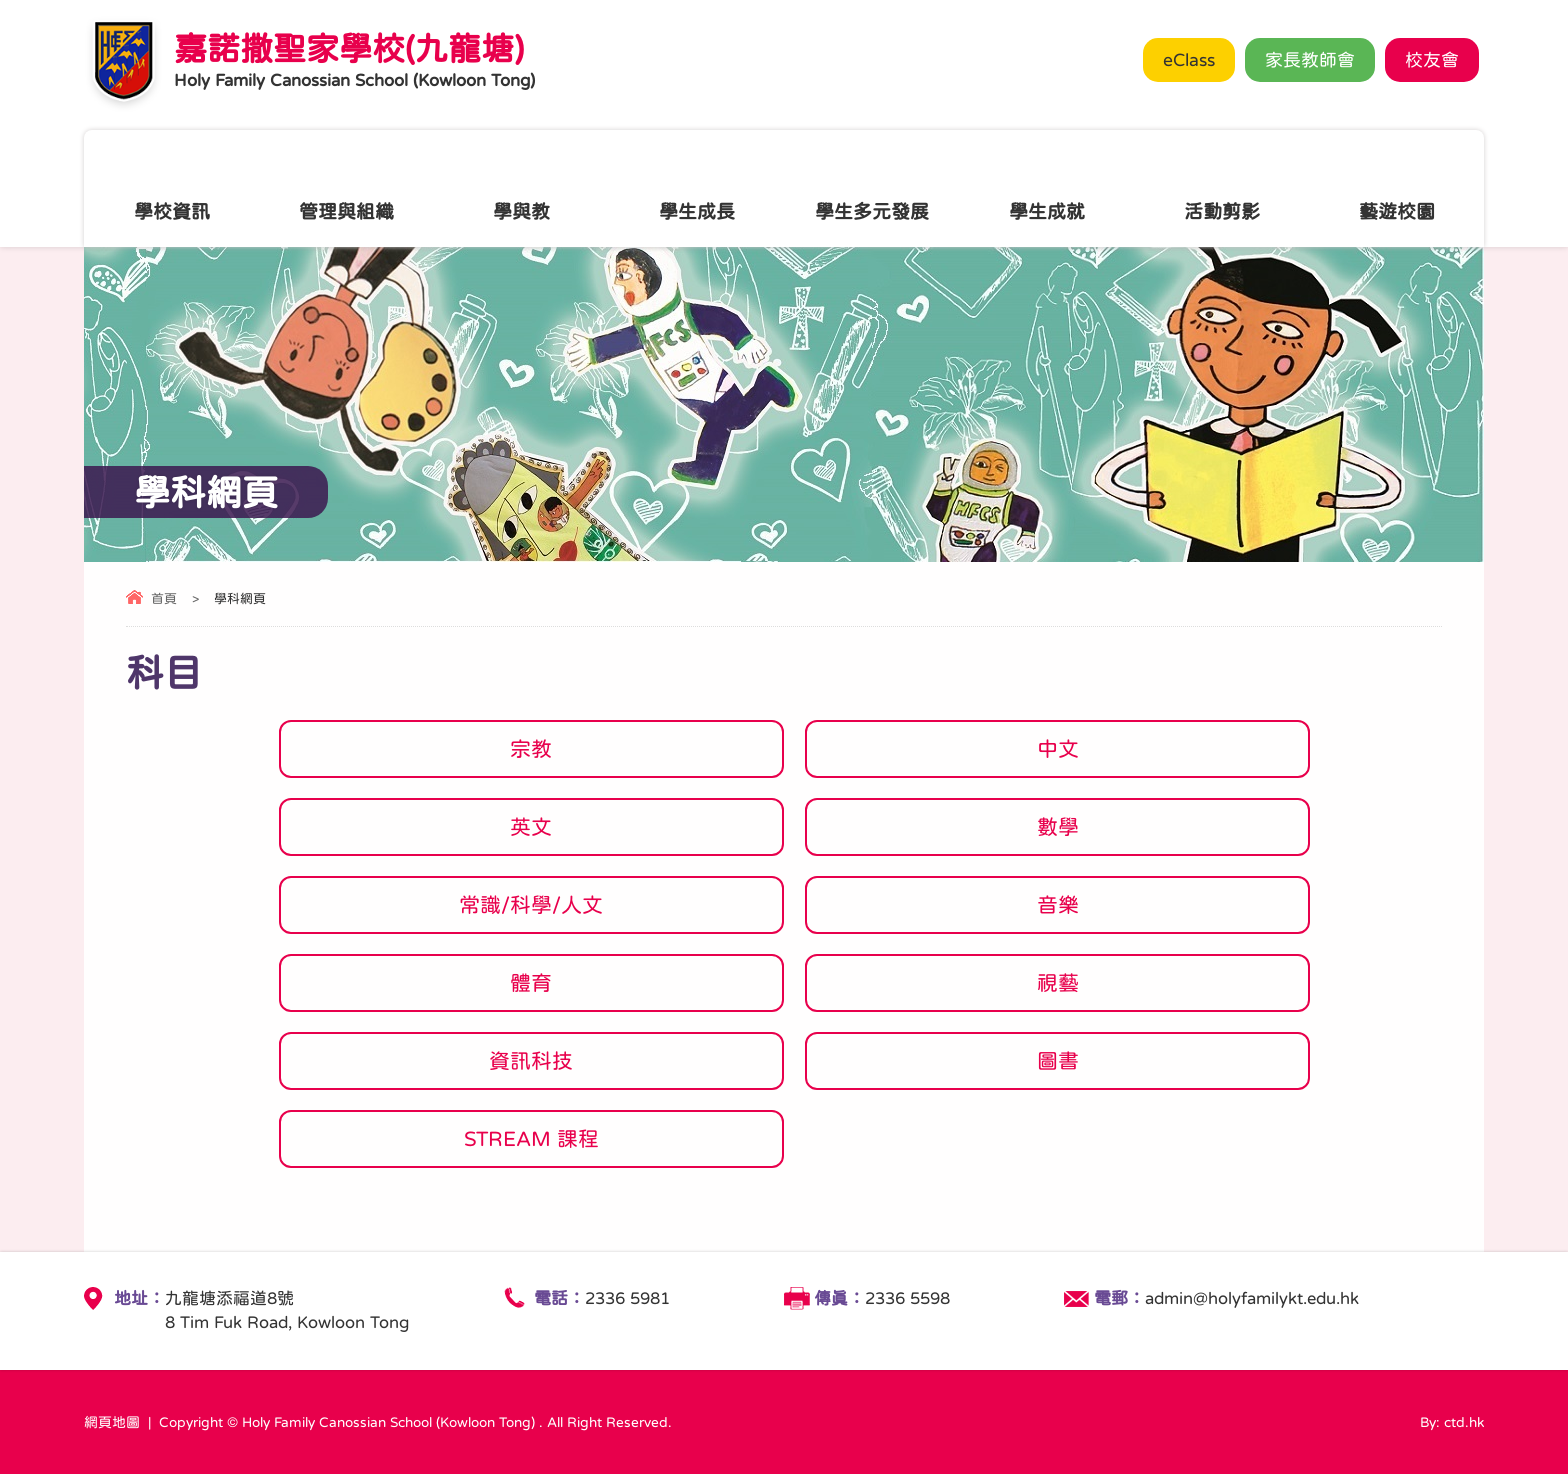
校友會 (1432, 60)
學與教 (521, 188)
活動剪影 (1222, 188)
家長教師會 (1310, 60)
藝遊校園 (1397, 188)
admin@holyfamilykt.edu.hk (1252, 1298)
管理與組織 (346, 188)
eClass (1189, 60)
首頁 (164, 598)
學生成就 (1047, 188)
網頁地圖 (112, 1422)
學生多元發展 (872, 188)
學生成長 (697, 188)
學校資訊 (172, 188)
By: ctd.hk (1452, 1422)
